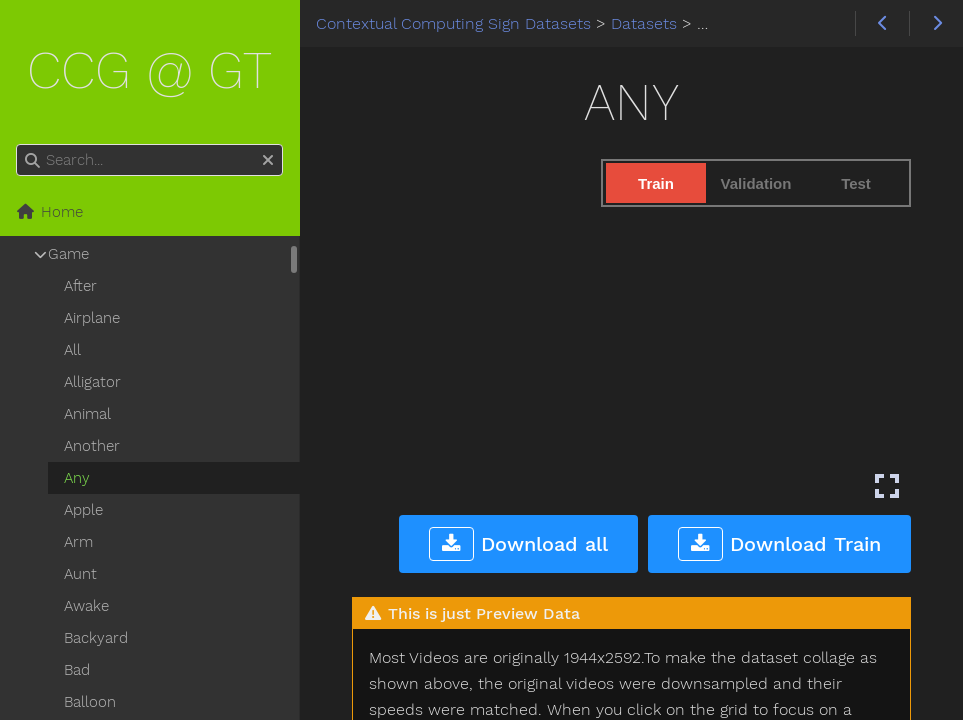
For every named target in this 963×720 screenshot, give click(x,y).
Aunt (80, 574)
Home (49, 212)
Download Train (779, 544)
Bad (77, 670)
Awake (86, 606)
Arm (78, 542)
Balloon (90, 702)
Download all (518, 544)
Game (68, 254)
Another (92, 446)
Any (77, 478)
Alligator (92, 382)
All (72, 350)
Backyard (96, 638)
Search (17, 144)
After (80, 286)
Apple (83, 510)
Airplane (92, 318)
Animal (87, 414)
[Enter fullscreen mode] (887, 486)
